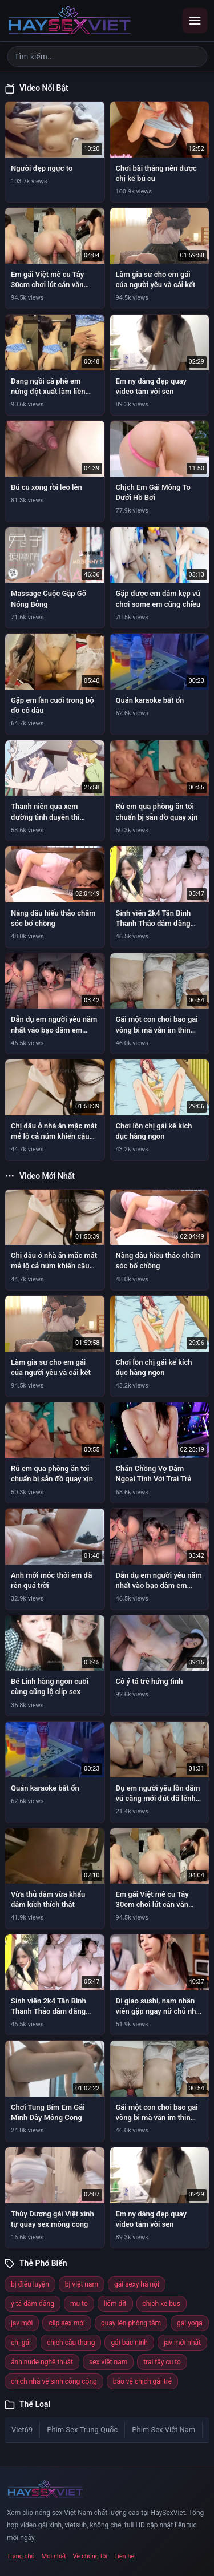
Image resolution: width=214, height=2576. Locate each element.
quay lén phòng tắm (131, 2323)
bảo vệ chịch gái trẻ (142, 2381)
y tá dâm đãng (32, 2304)
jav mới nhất (182, 2343)
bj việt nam (81, 2284)
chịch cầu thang (71, 2343)
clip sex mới (67, 2323)
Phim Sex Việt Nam (163, 2429)
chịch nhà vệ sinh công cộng (54, 2381)
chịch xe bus (161, 2304)
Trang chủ (21, 2556)
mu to (79, 2304)
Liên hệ (124, 2556)
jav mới (22, 2323)
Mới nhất (54, 2556)
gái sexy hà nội (136, 2284)
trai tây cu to (162, 2362)
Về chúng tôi (90, 2556)
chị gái (21, 2343)
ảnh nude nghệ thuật (42, 2362)
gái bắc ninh (129, 2343)
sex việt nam (108, 2362)
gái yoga (190, 2323)
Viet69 (22, 2429)
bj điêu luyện (30, 2284)
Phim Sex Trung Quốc (82, 2429)
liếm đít (115, 2304)
